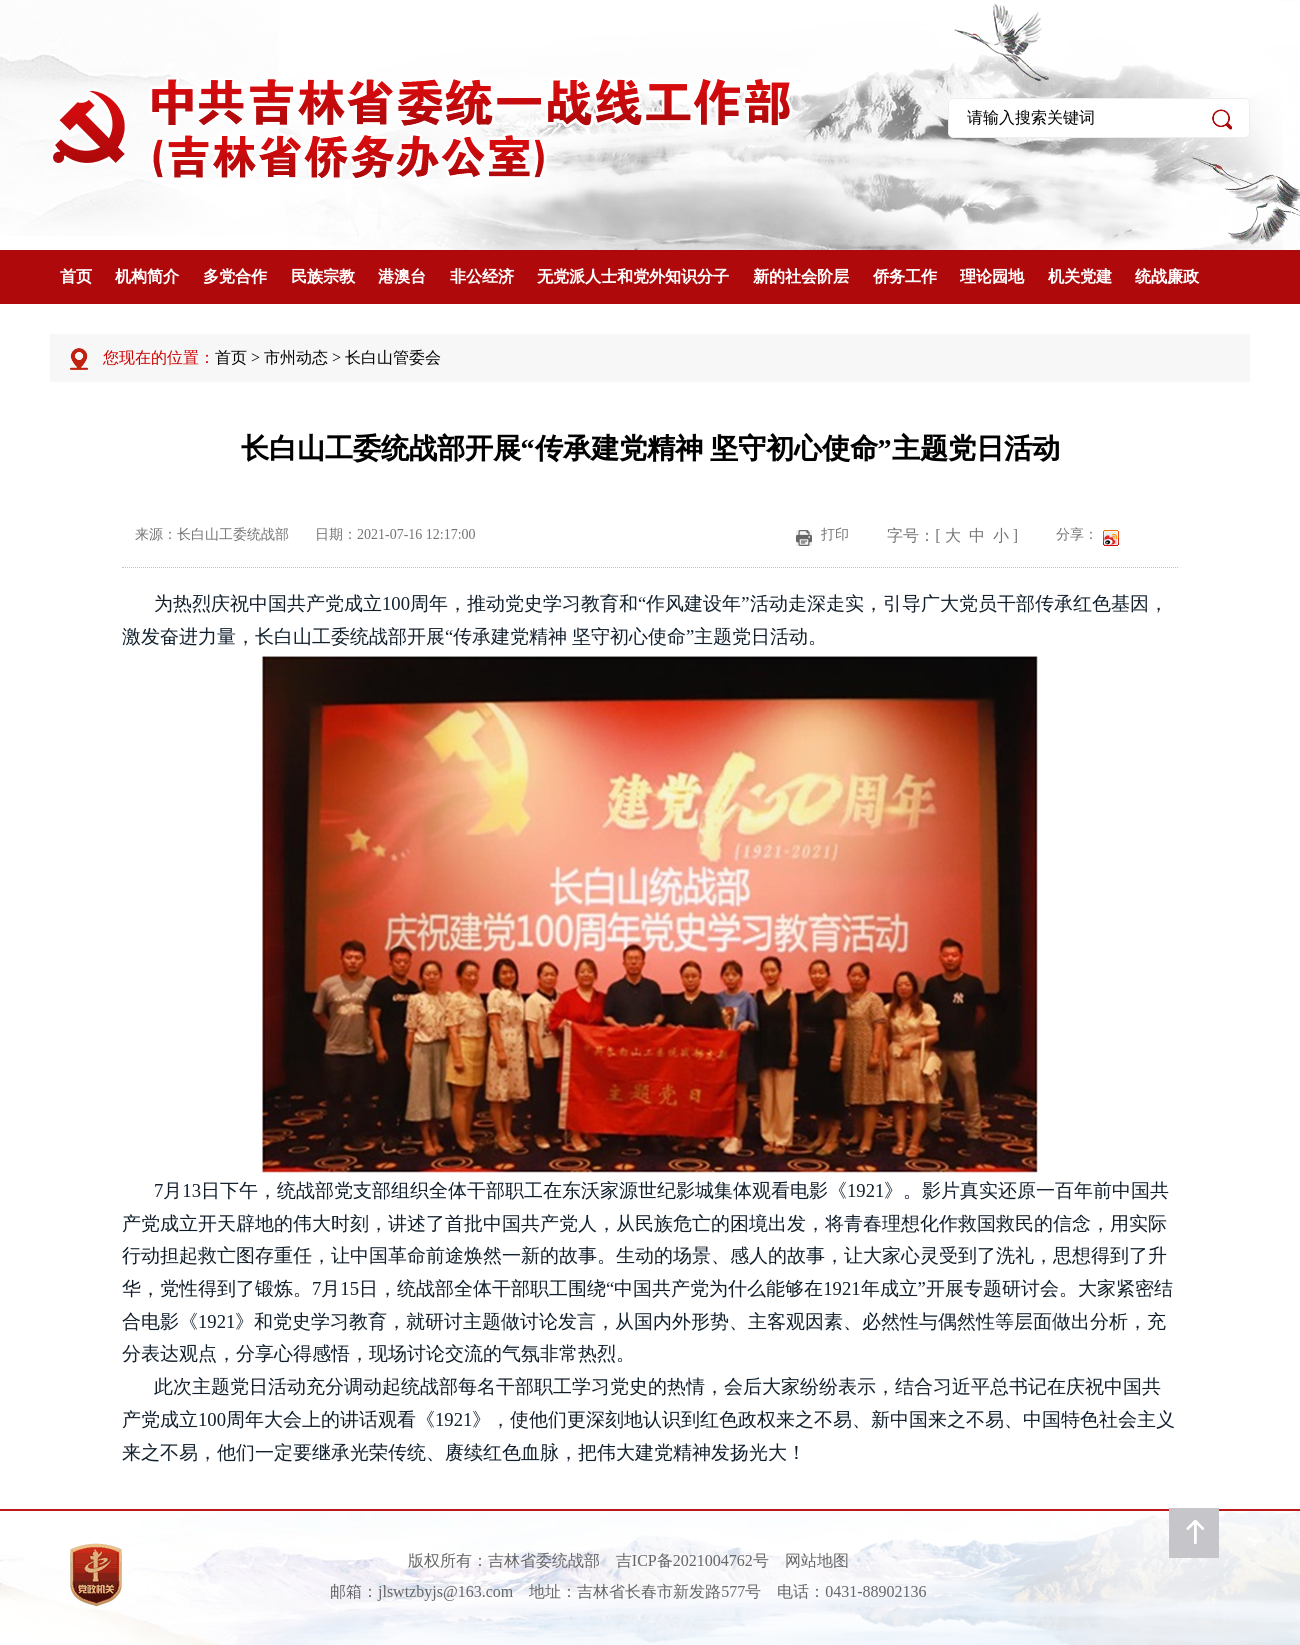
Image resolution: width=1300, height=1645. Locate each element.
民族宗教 (323, 276)
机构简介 (147, 276)
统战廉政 (1167, 276)
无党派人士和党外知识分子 (633, 276)
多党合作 (235, 276)
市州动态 (296, 357)
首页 (76, 276)
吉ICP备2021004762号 (692, 1560)
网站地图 (817, 1560)
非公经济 (482, 276)
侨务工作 (905, 276)
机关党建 (1080, 276)
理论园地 (992, 276)
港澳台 (402, 276)
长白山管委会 (393, 357)
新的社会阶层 (801, 276)
